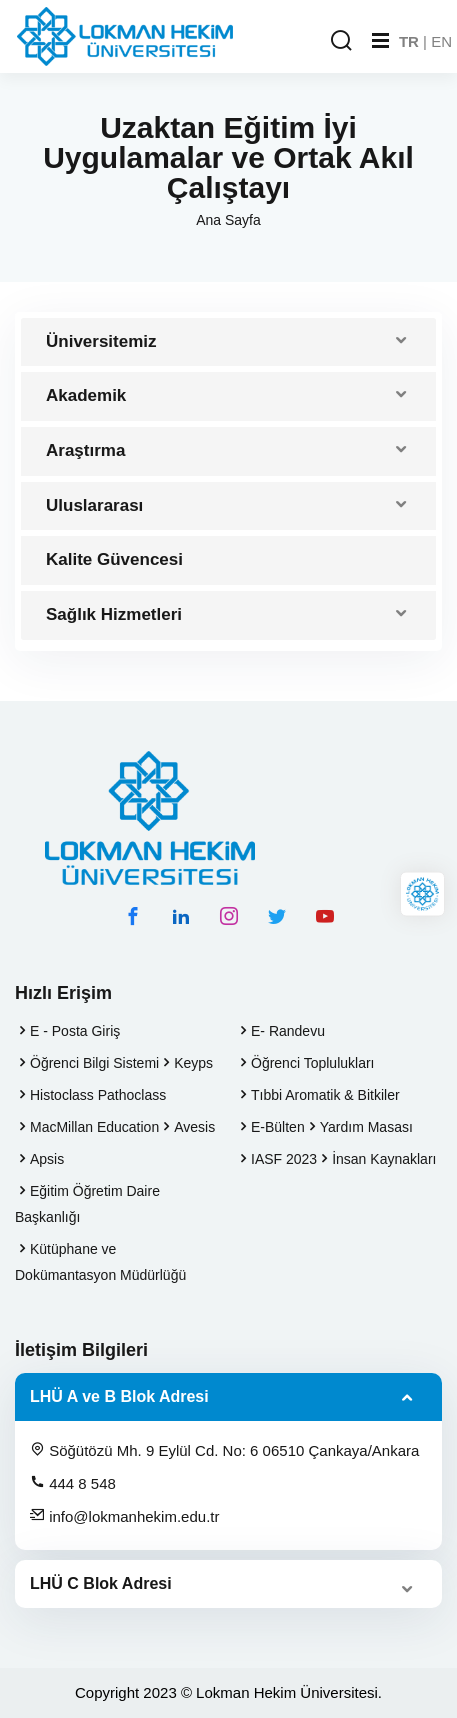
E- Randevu (288, 1031)
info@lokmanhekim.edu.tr (124, 1516)
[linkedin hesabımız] (181, 916)
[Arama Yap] (341, 41)
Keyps (193, 1063)
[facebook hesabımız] (133, 916)
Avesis (194, 1127)
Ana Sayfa (228, 220)
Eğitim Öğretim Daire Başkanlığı (87, 1204)
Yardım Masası (366, 1127)
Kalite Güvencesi (114, 559)
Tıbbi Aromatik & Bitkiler (325, 1095)
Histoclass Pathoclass (98, 1095)
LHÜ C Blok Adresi (101, 1583)
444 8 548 (73, 1483)
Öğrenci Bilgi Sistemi (94, 1063)
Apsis (47, 1159)
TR (409, 41)
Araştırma (85, 450)
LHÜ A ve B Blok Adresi (119, 1396)
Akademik (86, 395)
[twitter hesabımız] (277, 916)
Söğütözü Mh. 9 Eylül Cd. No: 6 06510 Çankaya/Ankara (224, 1450)
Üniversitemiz (101, 341)
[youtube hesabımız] (325, 916)
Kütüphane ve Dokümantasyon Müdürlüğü (100, 1262)
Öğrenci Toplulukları (312, 1063)
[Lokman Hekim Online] (422, 894)
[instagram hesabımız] (229, 916)
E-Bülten (278, 1127)
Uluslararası (94, 505)
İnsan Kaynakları (384, 1159)
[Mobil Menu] (380, 41)
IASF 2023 (284, 1159)
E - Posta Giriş (75, 1031)
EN (441, 41)
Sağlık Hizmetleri (114, 614)
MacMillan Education (94, 1127)
